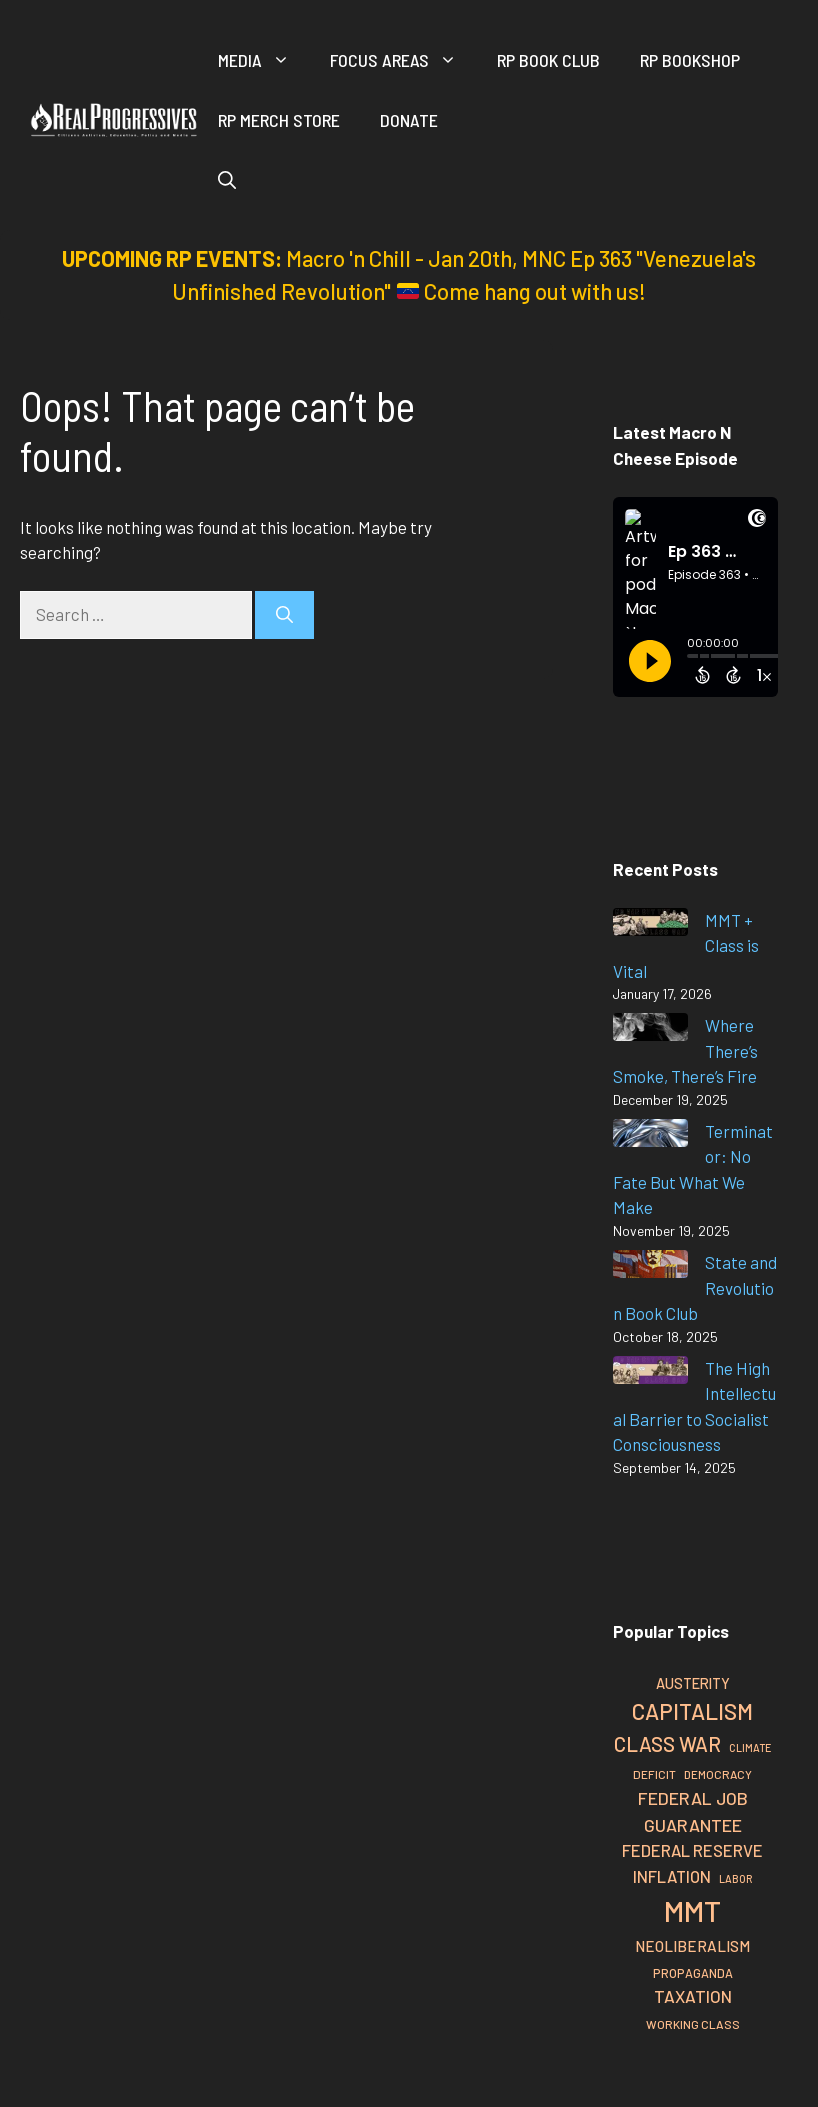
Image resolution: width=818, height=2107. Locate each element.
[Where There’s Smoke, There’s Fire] (650, 1030)
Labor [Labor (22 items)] (735, 1878)
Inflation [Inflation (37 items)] (672, 1876)
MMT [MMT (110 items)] (692, 1910)
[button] (227, 180)
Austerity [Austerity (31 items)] (693, 1683)
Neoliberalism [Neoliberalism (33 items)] (692, 1946)
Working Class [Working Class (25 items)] (693, 2024)
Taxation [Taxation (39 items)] (693, 1996)
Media (264, 60)
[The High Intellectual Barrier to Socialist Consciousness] (650, 1373)
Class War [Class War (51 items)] (667, 1744)
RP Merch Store (279, 120)
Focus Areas (403, 60)
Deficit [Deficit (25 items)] (654, 1774)
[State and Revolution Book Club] (650, 1267)
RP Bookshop (690, 60)
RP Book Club (548, 60)
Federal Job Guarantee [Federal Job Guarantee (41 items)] (693, 1811)
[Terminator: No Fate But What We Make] (650, 1136)
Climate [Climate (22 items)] (750, 1747)
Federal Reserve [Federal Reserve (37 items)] (692, 1850)
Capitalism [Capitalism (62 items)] (692, 1711)
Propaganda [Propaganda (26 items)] (693, 1973)
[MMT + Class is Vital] (650, 925)
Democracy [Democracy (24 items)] (718, 1774)
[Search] (284, 615)
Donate (409, 120)
